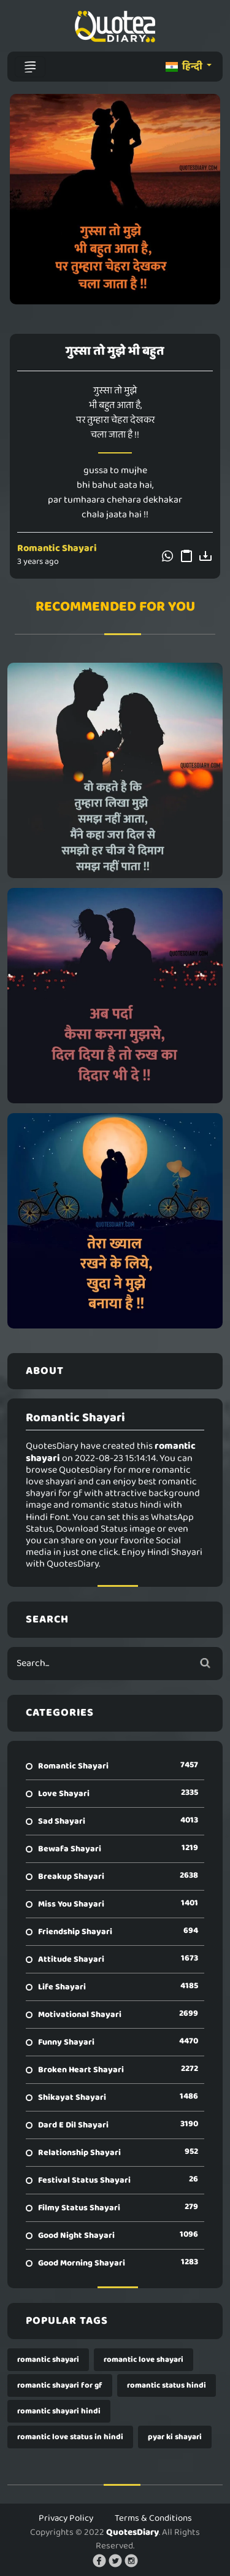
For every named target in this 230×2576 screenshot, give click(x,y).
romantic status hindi (166, 2385)
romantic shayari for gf (59, 2385)
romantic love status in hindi (70, 2437)
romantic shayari (48, 2359)
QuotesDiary (132, 2532)
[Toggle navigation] (30, 66)
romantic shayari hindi (59, 2411)
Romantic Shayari (57, 548)
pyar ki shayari (175, 2437)
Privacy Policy (66, 2518)
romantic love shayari (143, 2359)
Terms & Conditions (153, 2518)
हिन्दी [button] (185, 66)
